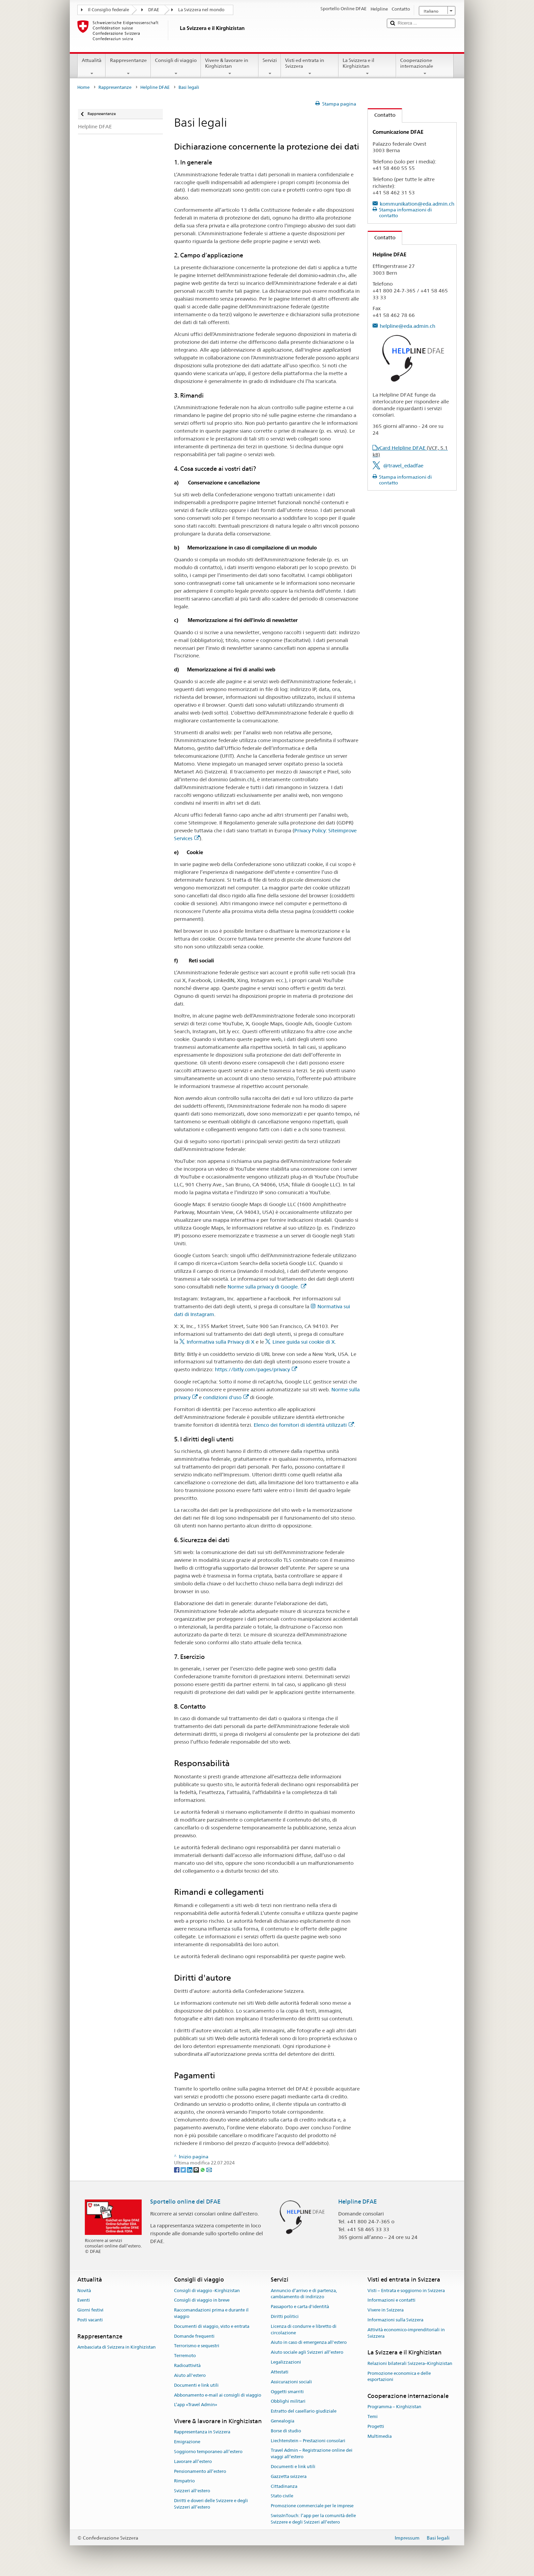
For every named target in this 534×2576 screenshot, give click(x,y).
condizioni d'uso (226, 1397)
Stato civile (282, 2496)
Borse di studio (286, 2430)
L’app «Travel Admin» (195, 2404)
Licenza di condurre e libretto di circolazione (303, 2329)
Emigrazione (187, 2441)
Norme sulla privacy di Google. (266, 1286)
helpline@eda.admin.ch (407, 326)
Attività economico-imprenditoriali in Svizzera (406, 2333)
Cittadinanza (284, 2486)
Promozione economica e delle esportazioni (399, 2376)
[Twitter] (183, 2169)
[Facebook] (177, 2169)
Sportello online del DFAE (185, 2201)
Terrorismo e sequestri (196, 2346)
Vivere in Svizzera (385, 2310)
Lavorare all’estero (193, 2461)
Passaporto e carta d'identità (300, 2306)
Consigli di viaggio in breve (202, 2300)
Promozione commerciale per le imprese (312, 2506)
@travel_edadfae (403, 465)
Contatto (381, 115)
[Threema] (196, 2169)
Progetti (375, 2426)
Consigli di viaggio (176, 67)
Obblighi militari (288, 2401)
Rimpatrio (184, 2481)
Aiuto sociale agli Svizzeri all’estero (307, 2352)
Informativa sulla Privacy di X (220, 1342)
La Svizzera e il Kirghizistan (367, 67)
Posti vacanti (90, 2319)
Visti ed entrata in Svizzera (309, 67)
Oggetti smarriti (287, 2391)
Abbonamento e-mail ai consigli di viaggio (217, 2395)
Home (83, 87)
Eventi (83, 2300)
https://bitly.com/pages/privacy (256, 1369)
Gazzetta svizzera (289, 2476)
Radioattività (187, 2365)
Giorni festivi (90, 2310)
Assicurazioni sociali (291, 2381)
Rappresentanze (128, 67)
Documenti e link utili (196, 2385)
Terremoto (185, 2355)
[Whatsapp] (203, 2169)
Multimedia (379, 2436)
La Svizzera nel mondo (201, 9)
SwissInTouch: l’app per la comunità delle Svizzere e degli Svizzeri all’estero (313, 2519)
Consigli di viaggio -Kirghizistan (207, 2290)
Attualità (91, 67)
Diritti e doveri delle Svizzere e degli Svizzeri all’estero (211, 2504)
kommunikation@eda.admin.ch (417, 204)
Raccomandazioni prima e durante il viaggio (211, 2313)
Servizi (270, 67)
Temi (372, 2416)
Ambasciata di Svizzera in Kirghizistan (116, 2347)
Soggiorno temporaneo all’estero (208, 2451)
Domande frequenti (194, 2336)
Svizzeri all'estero (192, 2491)
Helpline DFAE (155, 87)
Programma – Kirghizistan (394, 2407)
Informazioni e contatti (391, 2300)
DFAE (153, 9)
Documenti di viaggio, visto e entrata (211, 2326)
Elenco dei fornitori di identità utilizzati (304, 1425)
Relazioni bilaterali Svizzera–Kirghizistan (409, 2363)
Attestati (279, 2371)
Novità (84, 2290)
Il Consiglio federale (108, 9)
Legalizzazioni (286, 2362)
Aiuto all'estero (190, 2375)
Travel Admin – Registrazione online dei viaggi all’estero (311, 2454)
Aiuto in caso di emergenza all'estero (309, 2342)
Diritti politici (285, 2316)
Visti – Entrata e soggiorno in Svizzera (406, 2290)
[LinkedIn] (190, 2169)
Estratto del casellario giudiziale (303, 2411)
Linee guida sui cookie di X (303, 1342)
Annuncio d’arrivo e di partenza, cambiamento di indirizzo (304, 2294)
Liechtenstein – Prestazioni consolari (308, 2440)
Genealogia (282, 2420)
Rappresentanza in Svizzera (202, 2432)
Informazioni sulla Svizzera (395, 2319)
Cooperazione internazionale (424, 67)
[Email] (209, 2169)
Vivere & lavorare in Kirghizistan (229, 67)
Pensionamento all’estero (200, 2471)
